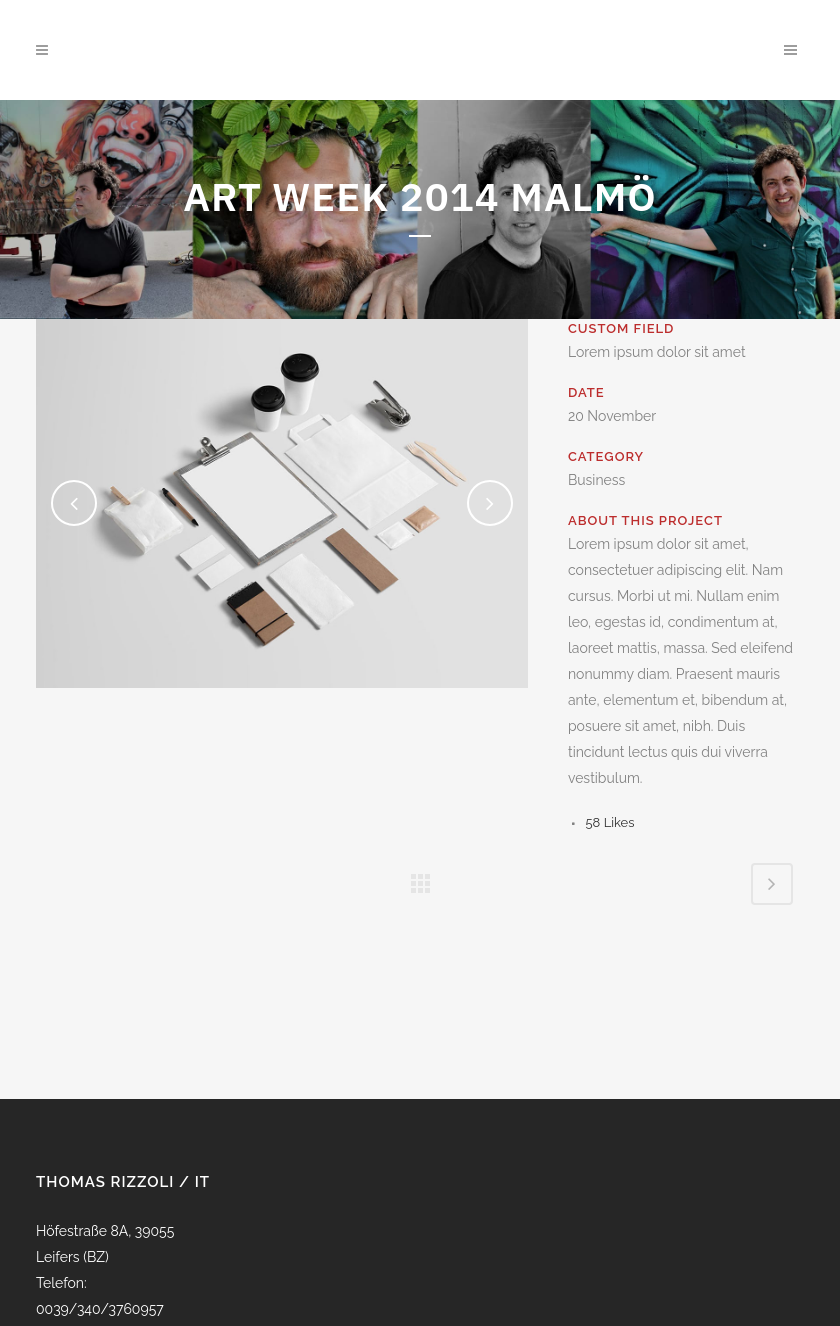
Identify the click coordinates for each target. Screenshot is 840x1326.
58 (610, 822)
